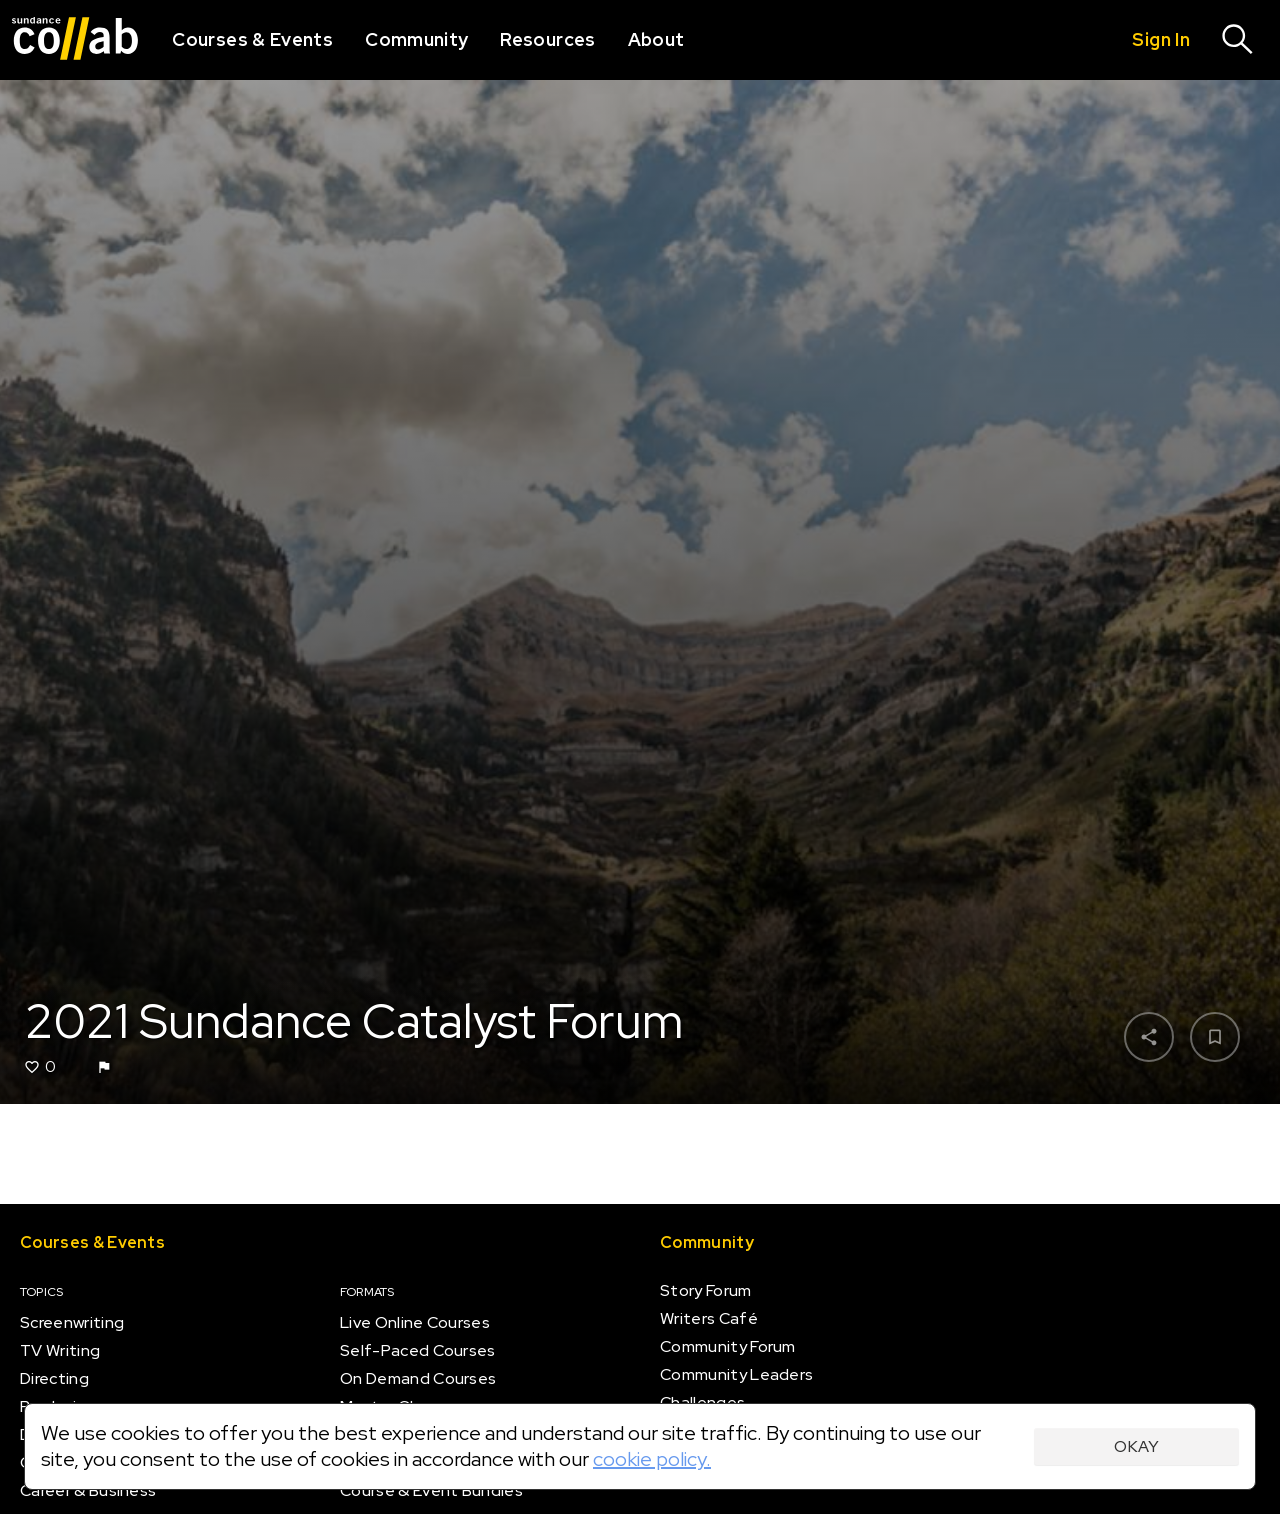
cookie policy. (652, 1459)
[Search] (1238, 40)
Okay (1136, 1446)
